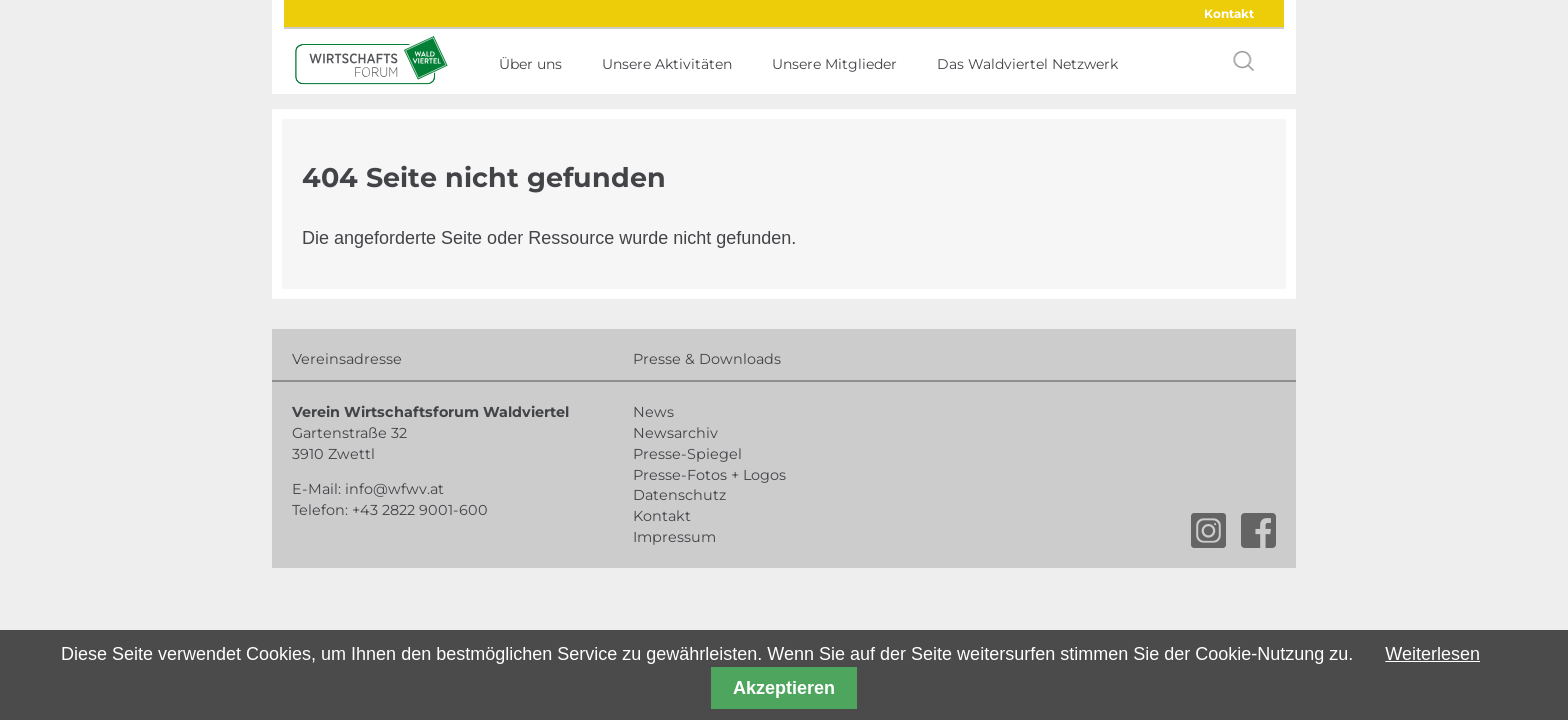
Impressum (674, 537)
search (1244, 61)
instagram (1208, 530)
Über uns (530, 64)
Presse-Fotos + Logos (709, 475)
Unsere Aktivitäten (667, 64)
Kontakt (1229, 13)
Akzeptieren (784, 688)
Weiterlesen (1432, 654)
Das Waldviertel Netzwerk (1027, 64)
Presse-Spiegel (687, 454)
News (653, 412)
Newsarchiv (675, 433)
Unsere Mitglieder (834, 64)
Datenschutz (679, 495)
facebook (1258, 530)
